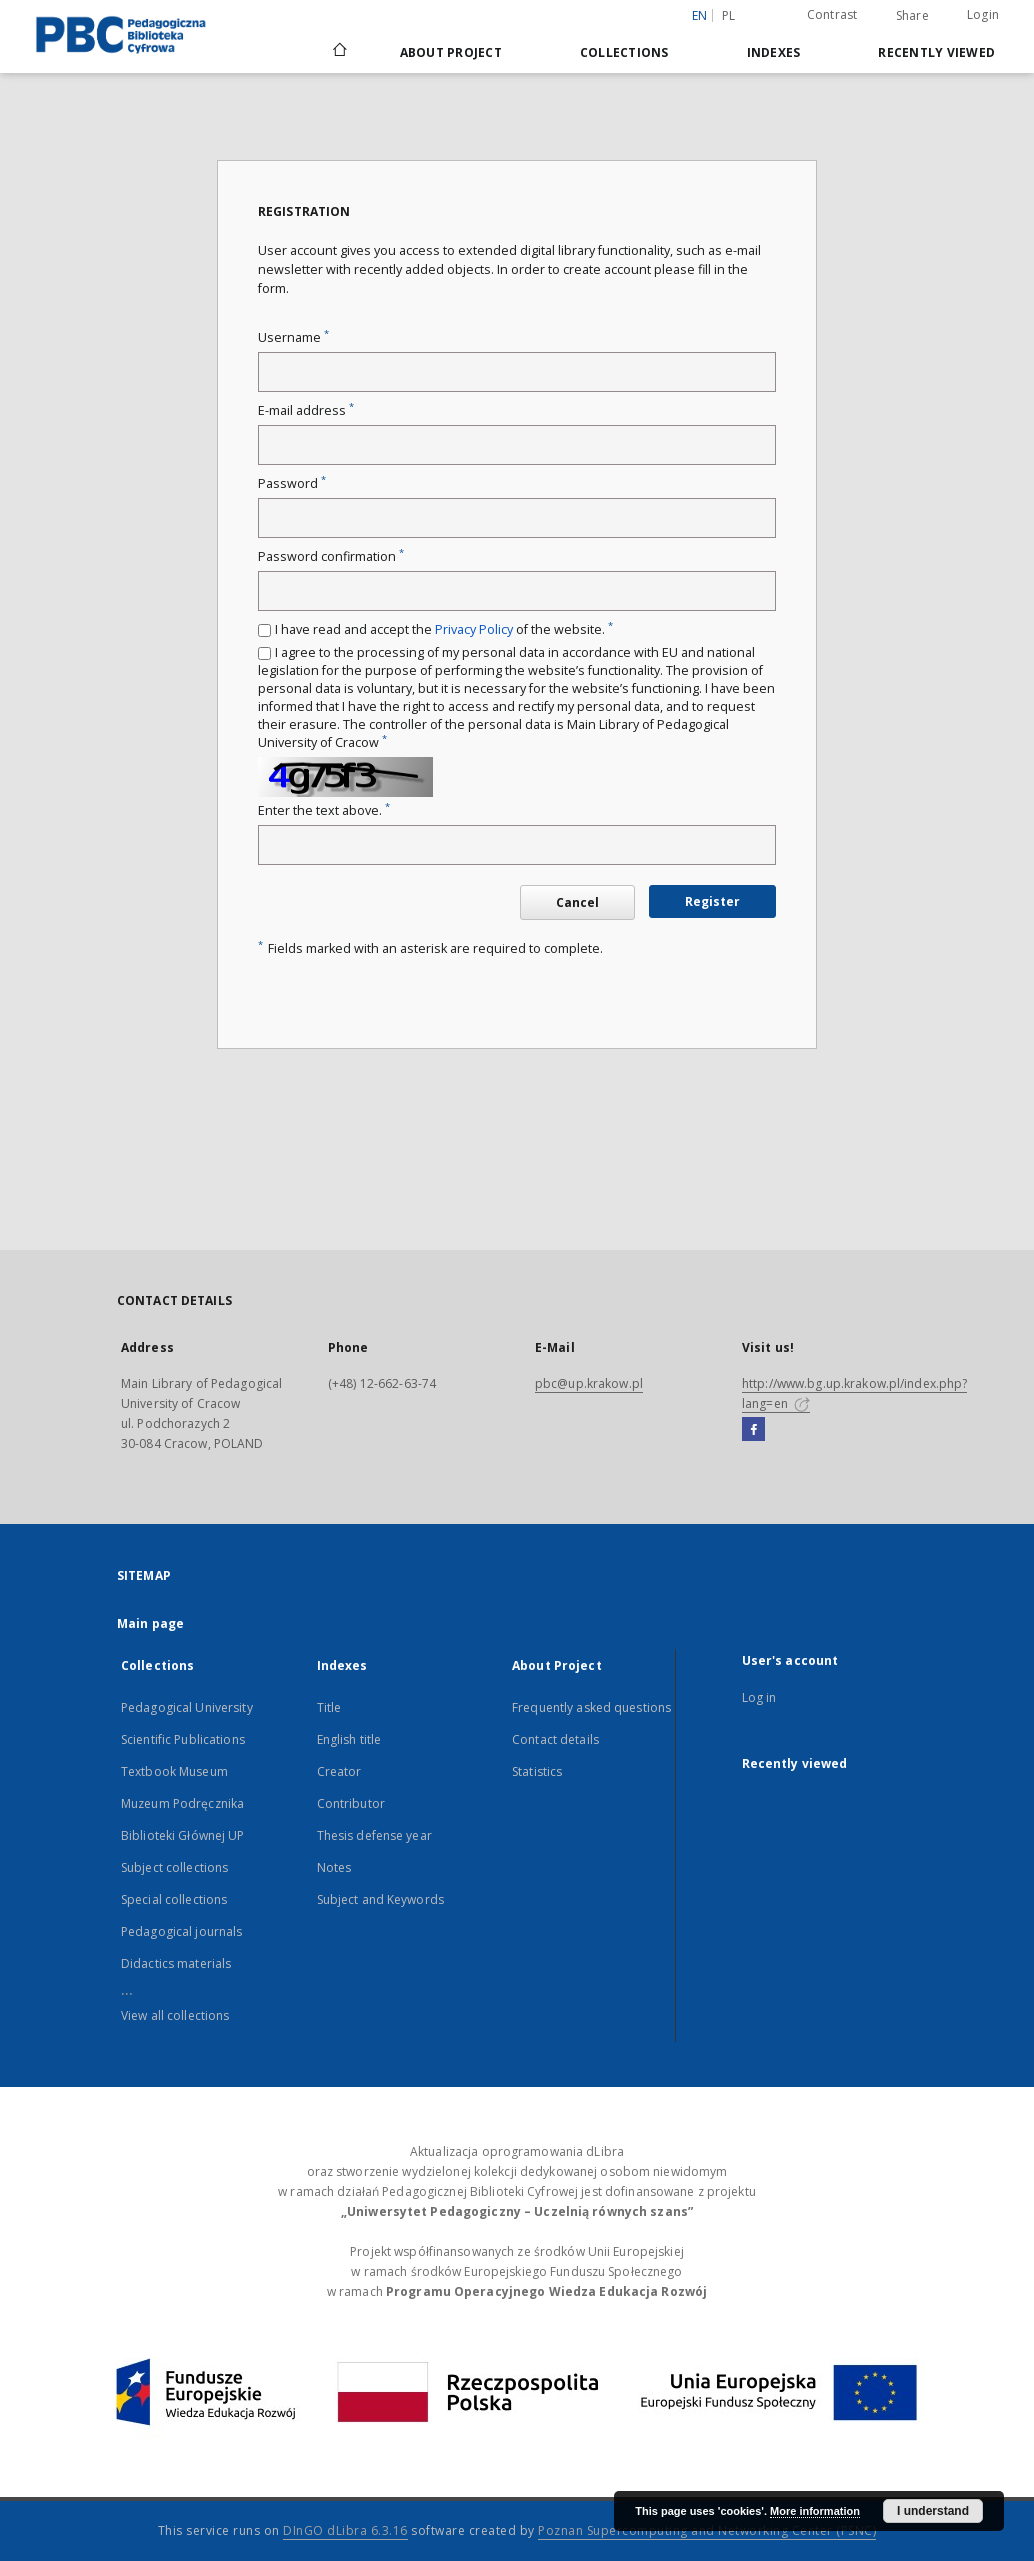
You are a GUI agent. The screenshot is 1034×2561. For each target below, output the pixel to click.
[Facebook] (753, 1430)
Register (712, 901)
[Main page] (338, 52)
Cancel (577, 902)
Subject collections (174, 1867)
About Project (451, 52)
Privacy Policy (474, 629)
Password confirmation (331, 556)
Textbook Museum (174, 1771)
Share (912, 16)
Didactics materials (176, 1963)
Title (329, 1707)
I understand (933, 2511)
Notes (334, 1867)
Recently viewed (936, 52)
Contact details (555, 1739)
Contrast (832, 14)
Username (293, 337)
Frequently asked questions (591, 1707)
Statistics (537, 1771)
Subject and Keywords (380, 1899)
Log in (759, 1697)
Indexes (774, 52)
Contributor (351, 1803)
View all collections (175, 2015)
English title (349, 1739)
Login (983, 14)
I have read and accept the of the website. (444, 629)
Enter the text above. (324, 810)
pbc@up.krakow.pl (589, 1383)
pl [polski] (729, 15)
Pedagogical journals (181, 1931)
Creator (339, 1771)
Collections (624, 52)
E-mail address (306, 410)
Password (292, 483)
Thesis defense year (374, 1835)
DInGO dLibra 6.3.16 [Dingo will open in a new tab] (345, 2530)
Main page (150, 1623)
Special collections (174, 1899)
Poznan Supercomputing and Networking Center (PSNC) (707, 2530)
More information (815, 2511)
